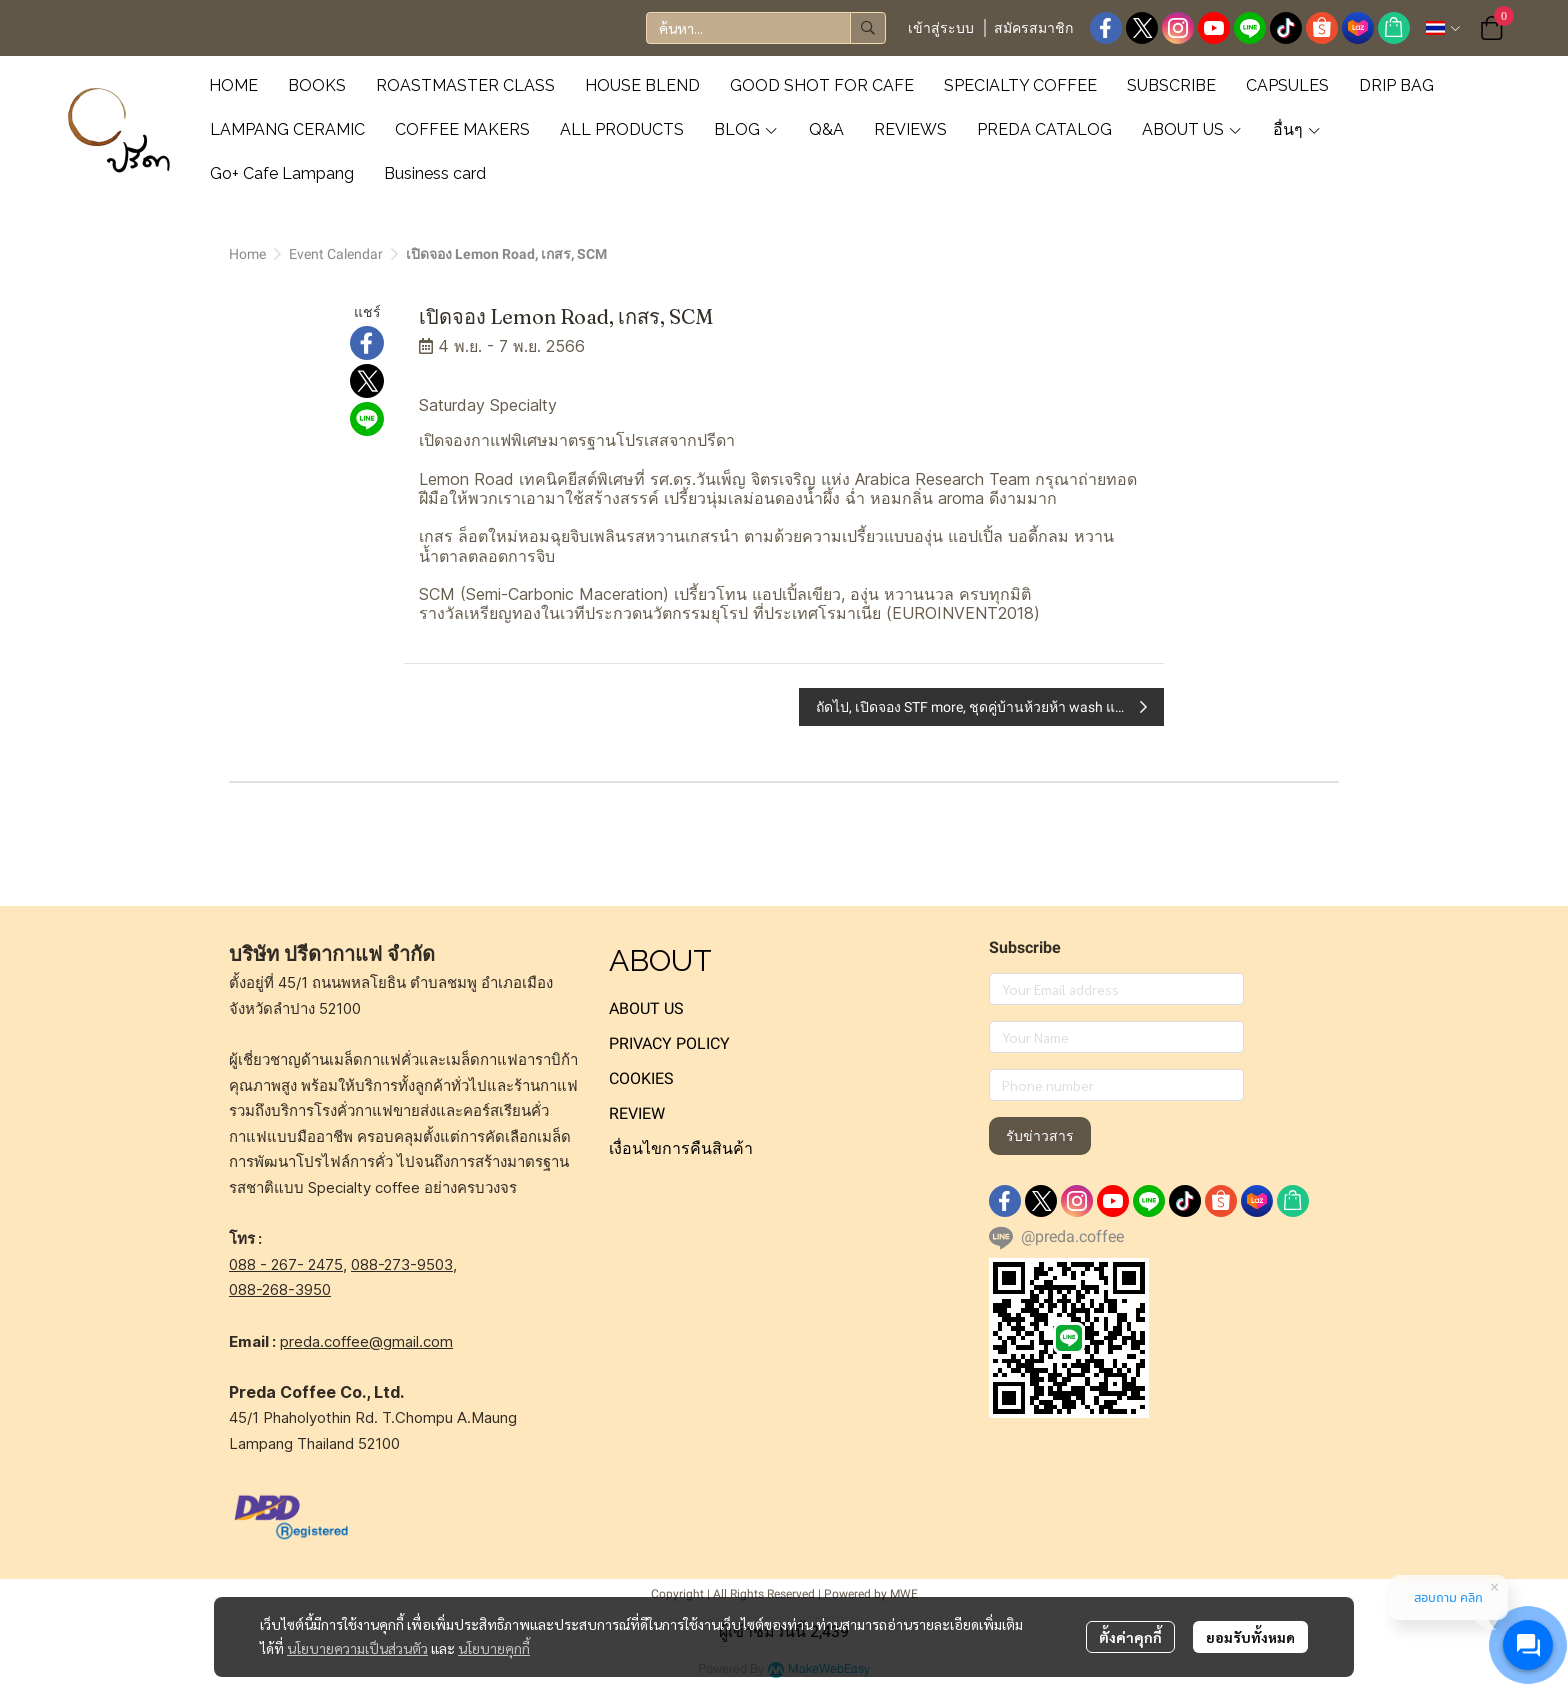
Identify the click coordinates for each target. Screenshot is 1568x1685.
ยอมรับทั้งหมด (1250, 1637)
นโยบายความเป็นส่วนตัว (357, 1648)
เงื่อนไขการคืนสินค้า (681, 1148)
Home (247, 254)
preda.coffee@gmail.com (366, 1341)
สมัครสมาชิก (1033, 28)
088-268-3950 (280, 1289)
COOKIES (641, 1078)
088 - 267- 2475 (286, 1264)
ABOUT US (646, 1008)
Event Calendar (336, 254)
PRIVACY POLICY (669, 1043)
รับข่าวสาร (1040, 1136)
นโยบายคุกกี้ (494, 1648)
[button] (766, 28)
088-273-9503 (402, 1264)
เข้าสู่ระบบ (941, 28)
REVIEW (637, 1113)
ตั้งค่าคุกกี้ (1130, 1637)
